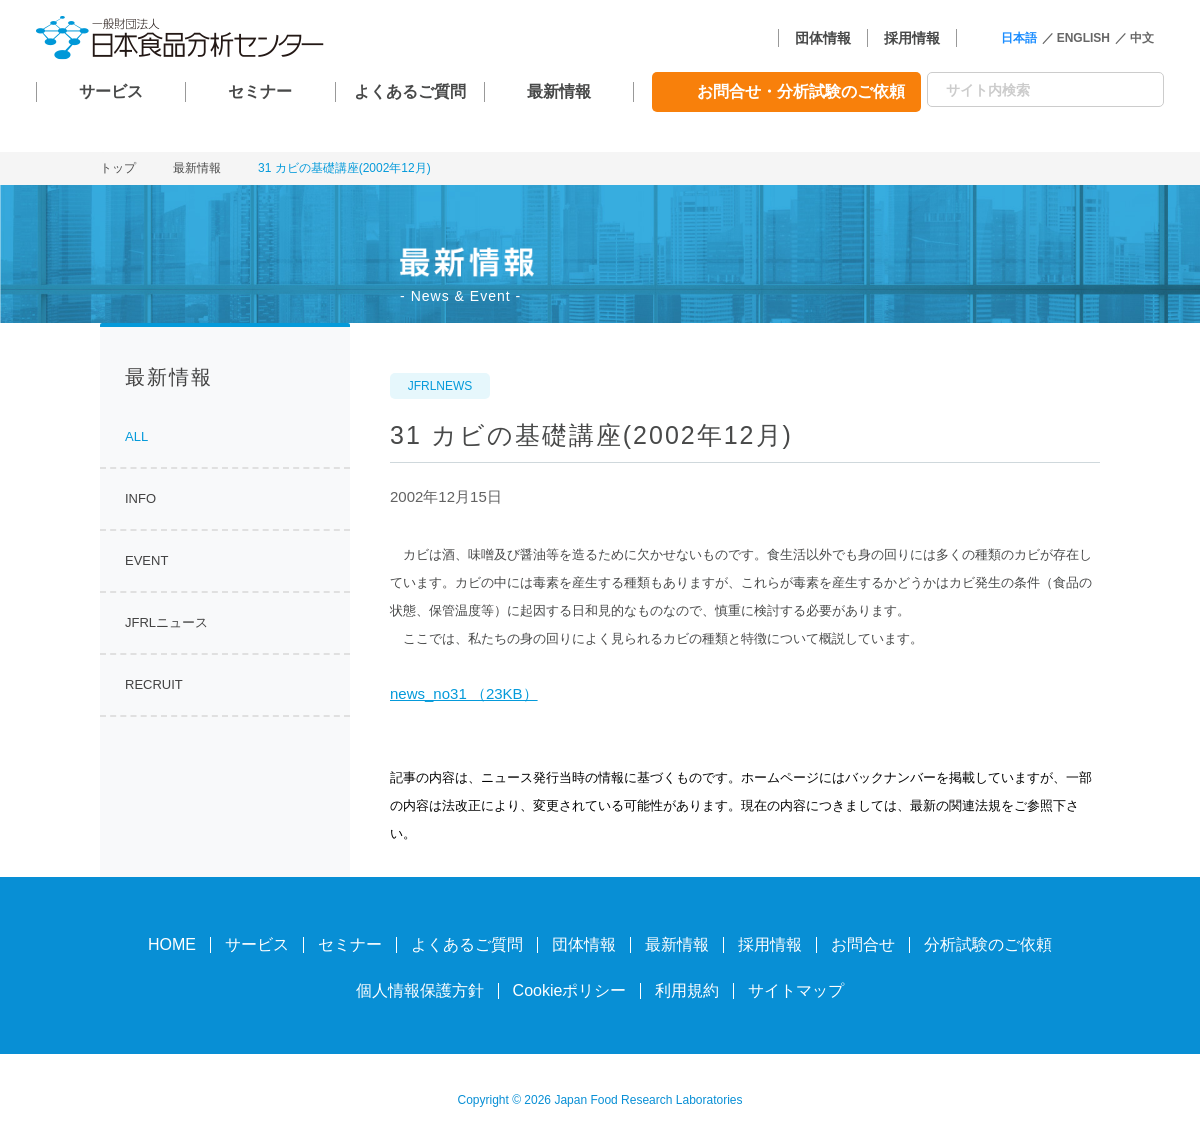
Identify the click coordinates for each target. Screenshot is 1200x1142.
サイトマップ (796, 990)
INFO (140, 498)
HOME (172, 944)
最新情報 (559, 91)
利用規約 (687, 990)
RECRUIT (154, 684)
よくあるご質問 (410, 91)
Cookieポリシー (570, 990)
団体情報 (823, 38)
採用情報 (912, 38)
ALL (136, 436)
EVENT (146, 560)
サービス (111, 91)
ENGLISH (1083, 38)
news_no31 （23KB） (464, 693)
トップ (118, 168)
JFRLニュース (166, 622)
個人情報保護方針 (420, 990)
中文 (1142, 38)
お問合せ (863, 944)
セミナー (260, 91)
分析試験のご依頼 (988, 944)
